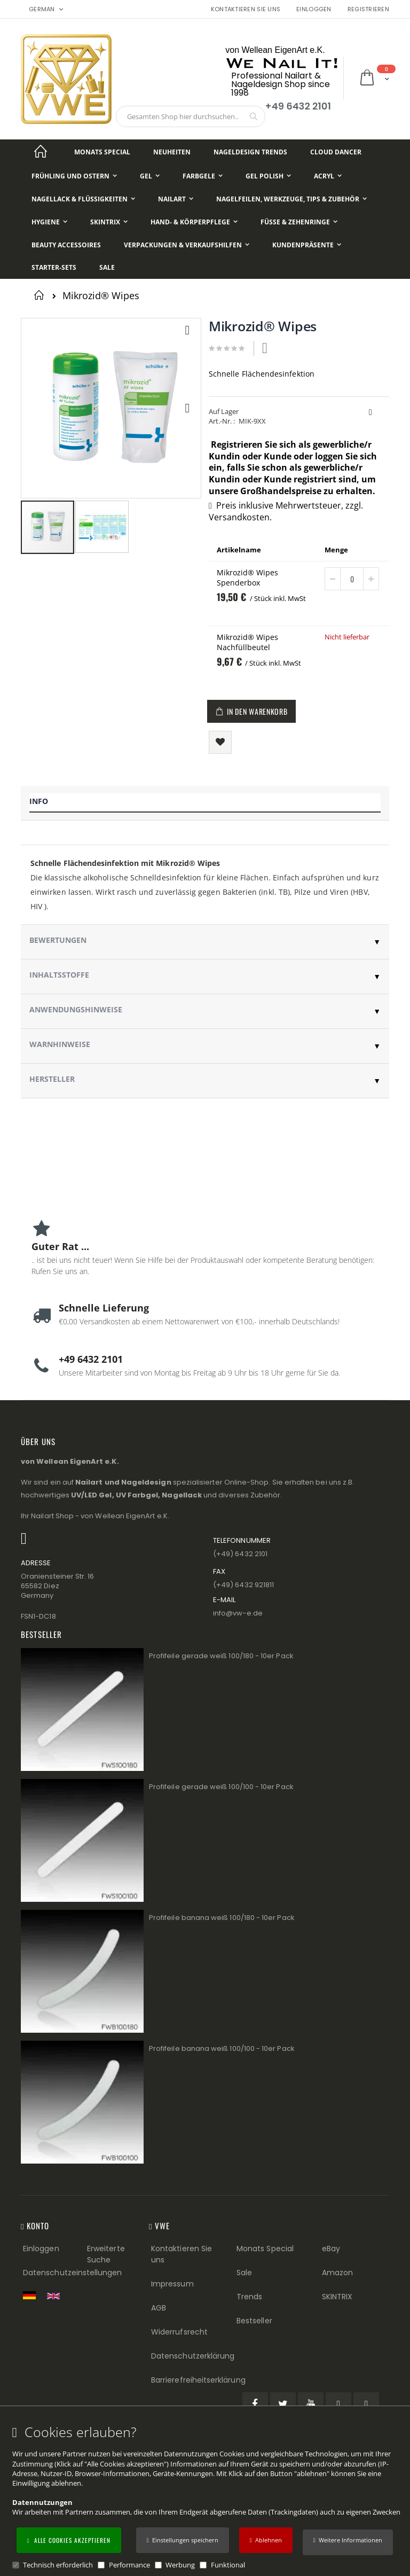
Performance (129, 2565)
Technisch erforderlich (58, 2565)
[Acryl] (327, 176)
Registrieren (368, 9)
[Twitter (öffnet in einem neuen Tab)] (283, 2405)
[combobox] (190, 116)
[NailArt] (175, 199)
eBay (331, 2248)
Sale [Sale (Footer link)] (244, 2272)
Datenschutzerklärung (192, 2356)
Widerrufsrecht (179, 2332)
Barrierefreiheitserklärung (198, 2380)
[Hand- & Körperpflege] (194, 221)
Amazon (337, 2272)
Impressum (172, 2283)
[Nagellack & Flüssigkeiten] (83, 199)
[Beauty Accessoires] (66, 244)
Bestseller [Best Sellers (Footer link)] (254, 2320)
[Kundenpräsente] (307, 244)
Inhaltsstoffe (59, 975)
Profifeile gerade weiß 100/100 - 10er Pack (221, 1787)
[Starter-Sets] (54, 267)
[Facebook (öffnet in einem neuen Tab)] (255, 2405)
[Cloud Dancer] (335, 151)
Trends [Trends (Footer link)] (249, 2296)
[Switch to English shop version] (56, 2296)
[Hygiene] (49, 221)
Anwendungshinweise (75, 1009)
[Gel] (149, 176)
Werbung (180, 2565)
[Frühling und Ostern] (74, 176)
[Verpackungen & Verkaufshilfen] (186, 244)
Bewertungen (57, 940)
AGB (158, 2307)
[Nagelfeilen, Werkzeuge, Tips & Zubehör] (291, 199)
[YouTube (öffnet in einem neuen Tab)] (311, 2405)
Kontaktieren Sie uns (246, 9)
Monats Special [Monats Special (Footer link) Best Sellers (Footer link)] (265, 2248)
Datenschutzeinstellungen (72, 2272)
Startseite (41, 295)
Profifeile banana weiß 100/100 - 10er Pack (222, 2048)
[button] (348, 2542)
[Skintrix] (109, 221)
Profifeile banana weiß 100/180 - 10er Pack (222, 1918)
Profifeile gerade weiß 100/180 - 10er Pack (221, 1656)
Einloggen (313, 9)
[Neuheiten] (172, 151)
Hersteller (52, 1079)
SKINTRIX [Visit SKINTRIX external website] (337, 2296)
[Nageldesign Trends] (250, 151)
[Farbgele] (202, 176)
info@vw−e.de (238, 1613)
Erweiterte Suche (106, 2254)
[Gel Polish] (268, 176)
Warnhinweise (59, 1044)
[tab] (205, 803)
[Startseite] (40, 152)
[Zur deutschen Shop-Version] (32, 2295)
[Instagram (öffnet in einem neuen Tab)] (366, 2405)
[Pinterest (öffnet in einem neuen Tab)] (338, 2405)
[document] (206, 2497)
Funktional (228, 2565)
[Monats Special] (102, 151)
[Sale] (107, 267)
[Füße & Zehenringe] (299, 221)
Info (38, 801)
